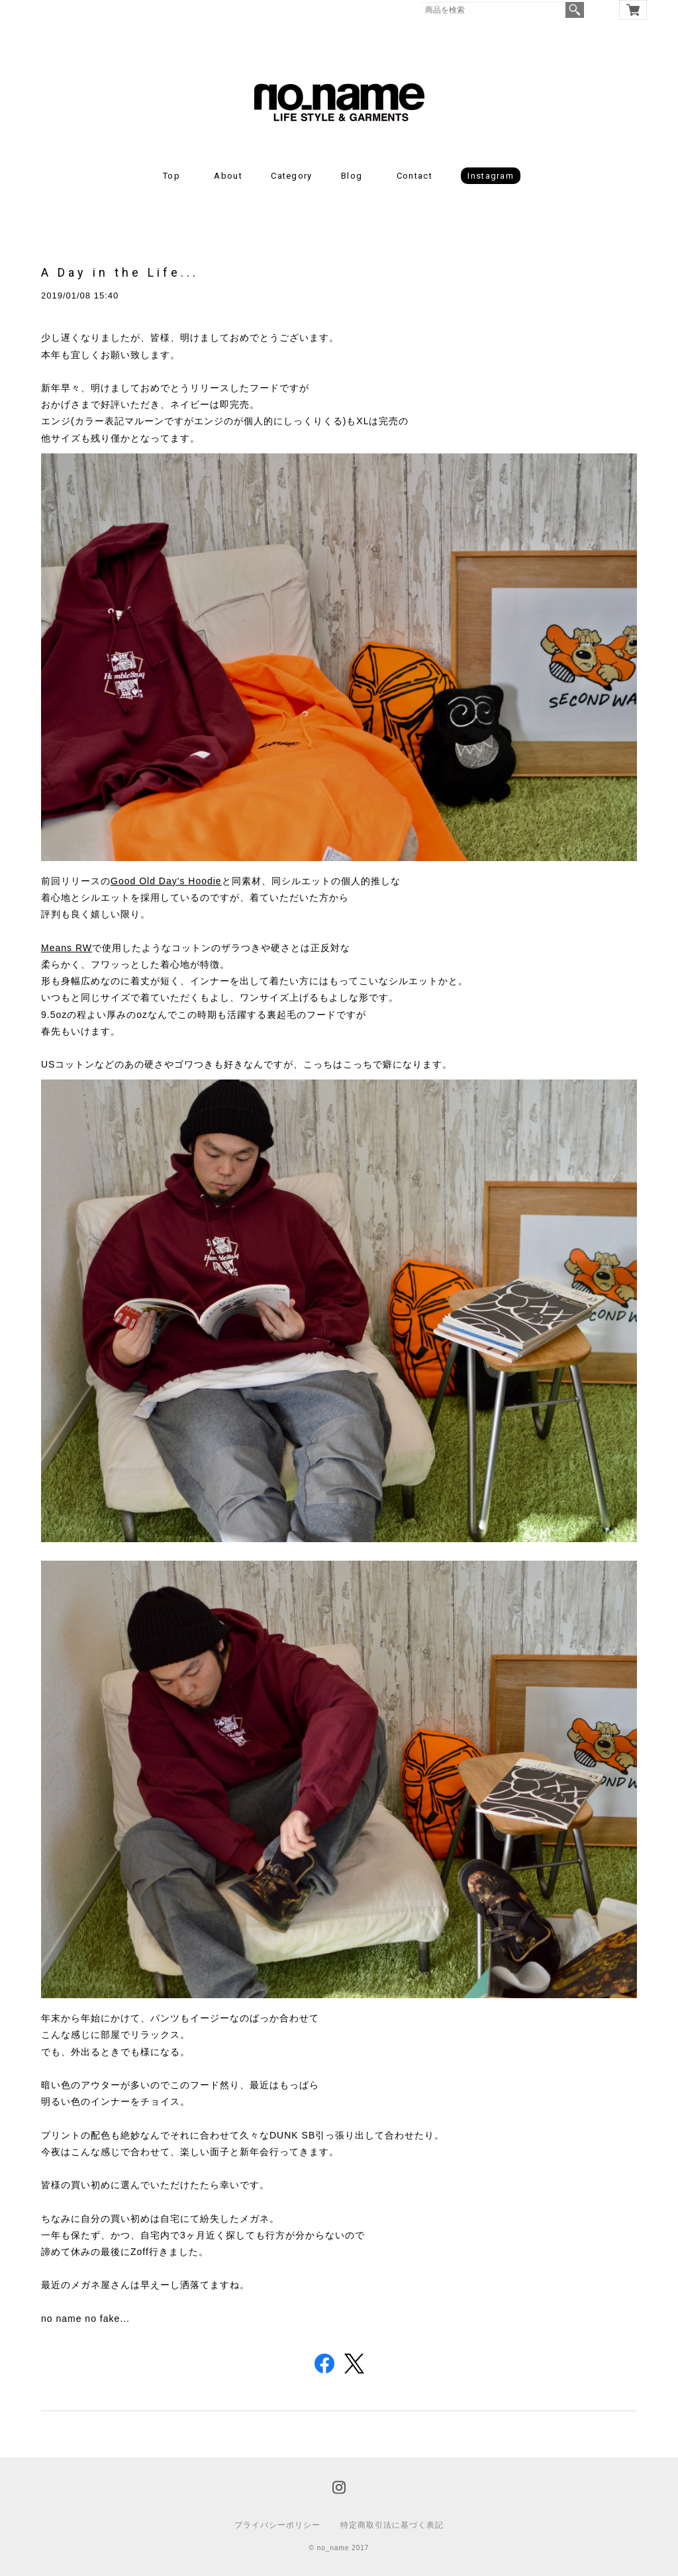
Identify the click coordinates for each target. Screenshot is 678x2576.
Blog (351, 176)
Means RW (66, 948)
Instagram (490, 176)
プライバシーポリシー (277, 2525)
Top (171, 176)
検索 (574, 10)
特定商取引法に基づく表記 (392, 2525)
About (228, 176)
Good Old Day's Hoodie (166, 881)
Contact (414, 176)
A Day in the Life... (120, 272)
